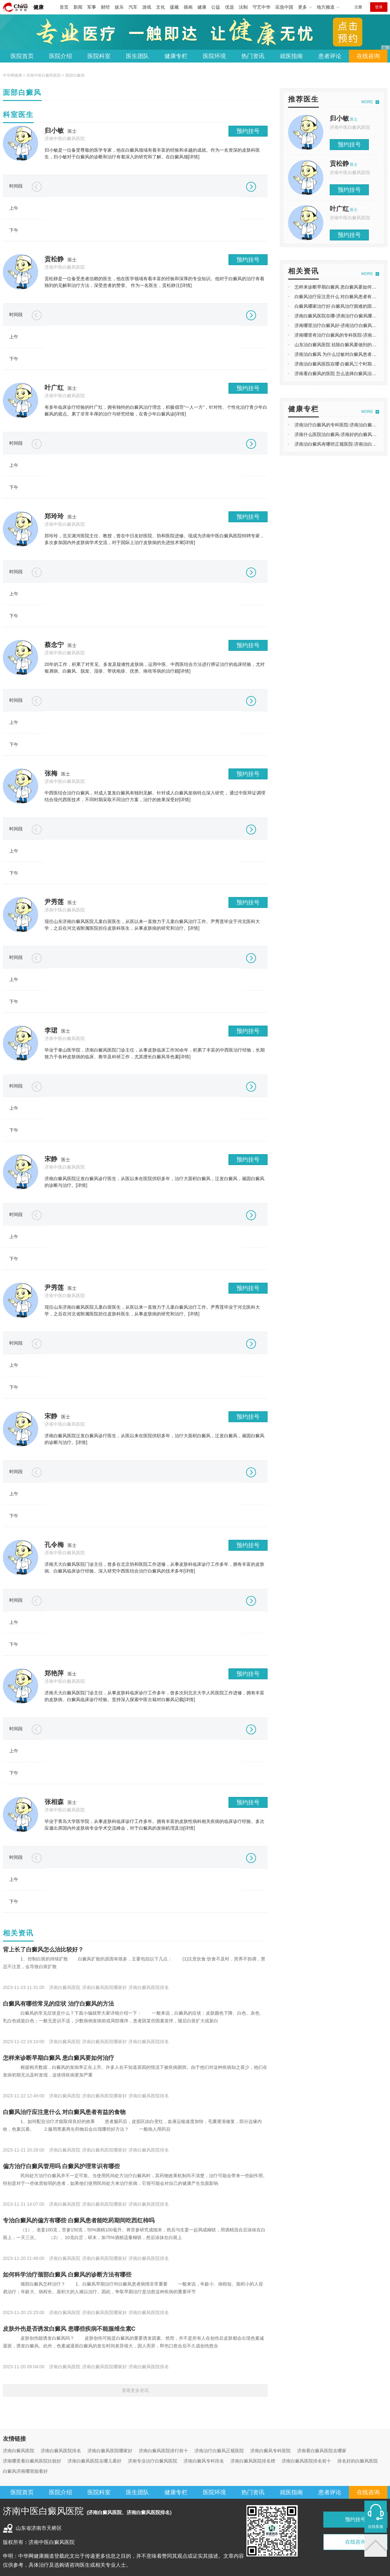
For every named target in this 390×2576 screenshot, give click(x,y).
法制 (243, 7)
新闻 (77, 7)
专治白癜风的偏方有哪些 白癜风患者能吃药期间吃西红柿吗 (78, 2220)
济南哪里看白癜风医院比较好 (32, 2460)
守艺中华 (261, 7)
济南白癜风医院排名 (61, 2450)
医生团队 (137, 56)
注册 (358, 7)
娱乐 (119, 7)
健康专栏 (175, 56)
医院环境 (214, 56)
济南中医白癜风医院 (43, 75)
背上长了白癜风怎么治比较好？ (43, 1949)
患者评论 (329, 56)
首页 (64, 7)
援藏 (174, 7)
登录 (379, 7)
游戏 (146, 7)
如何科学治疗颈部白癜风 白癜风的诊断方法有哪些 (67, 2274)
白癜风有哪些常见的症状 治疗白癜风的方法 (58, 2004)
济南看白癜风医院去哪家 (321, 2450)
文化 (160, 7)
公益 (215, 7)
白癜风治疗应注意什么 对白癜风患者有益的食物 (64, 2112)
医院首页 (22, 56)
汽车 (133, 7)
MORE (367, 102)
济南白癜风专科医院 (270, 2450)
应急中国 (284, 7)
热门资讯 (252, 56)
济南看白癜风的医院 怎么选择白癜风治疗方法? (341, 373)
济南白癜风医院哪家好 (109, 2450)
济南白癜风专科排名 (204, 2460)
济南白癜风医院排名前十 (306, 2460)
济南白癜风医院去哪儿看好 (94, 2460)
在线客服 (375, 2526)
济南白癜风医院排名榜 (252, 2460)
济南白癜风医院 (18, 2450)
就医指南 (291, 56)
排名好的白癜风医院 (357, 2460)
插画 (188, 7)
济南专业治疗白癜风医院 (152, 2460)
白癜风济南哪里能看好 (25, 2471)
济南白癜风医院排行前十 (163, 2450)
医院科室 (99, 56)
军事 (91, 7)
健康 (38, 7)
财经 (105, 7)
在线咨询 (368, 56)
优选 (229, 7)
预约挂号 (248, 131)
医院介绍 (60, 56)
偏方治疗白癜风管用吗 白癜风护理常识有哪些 (61, 2166)
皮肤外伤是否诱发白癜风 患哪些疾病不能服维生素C (69, 2329)
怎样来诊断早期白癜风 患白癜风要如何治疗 (58, 2058)
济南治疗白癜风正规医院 (219, 2450)
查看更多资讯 (135, 2390)
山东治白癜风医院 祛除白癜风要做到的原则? (339, 344)
